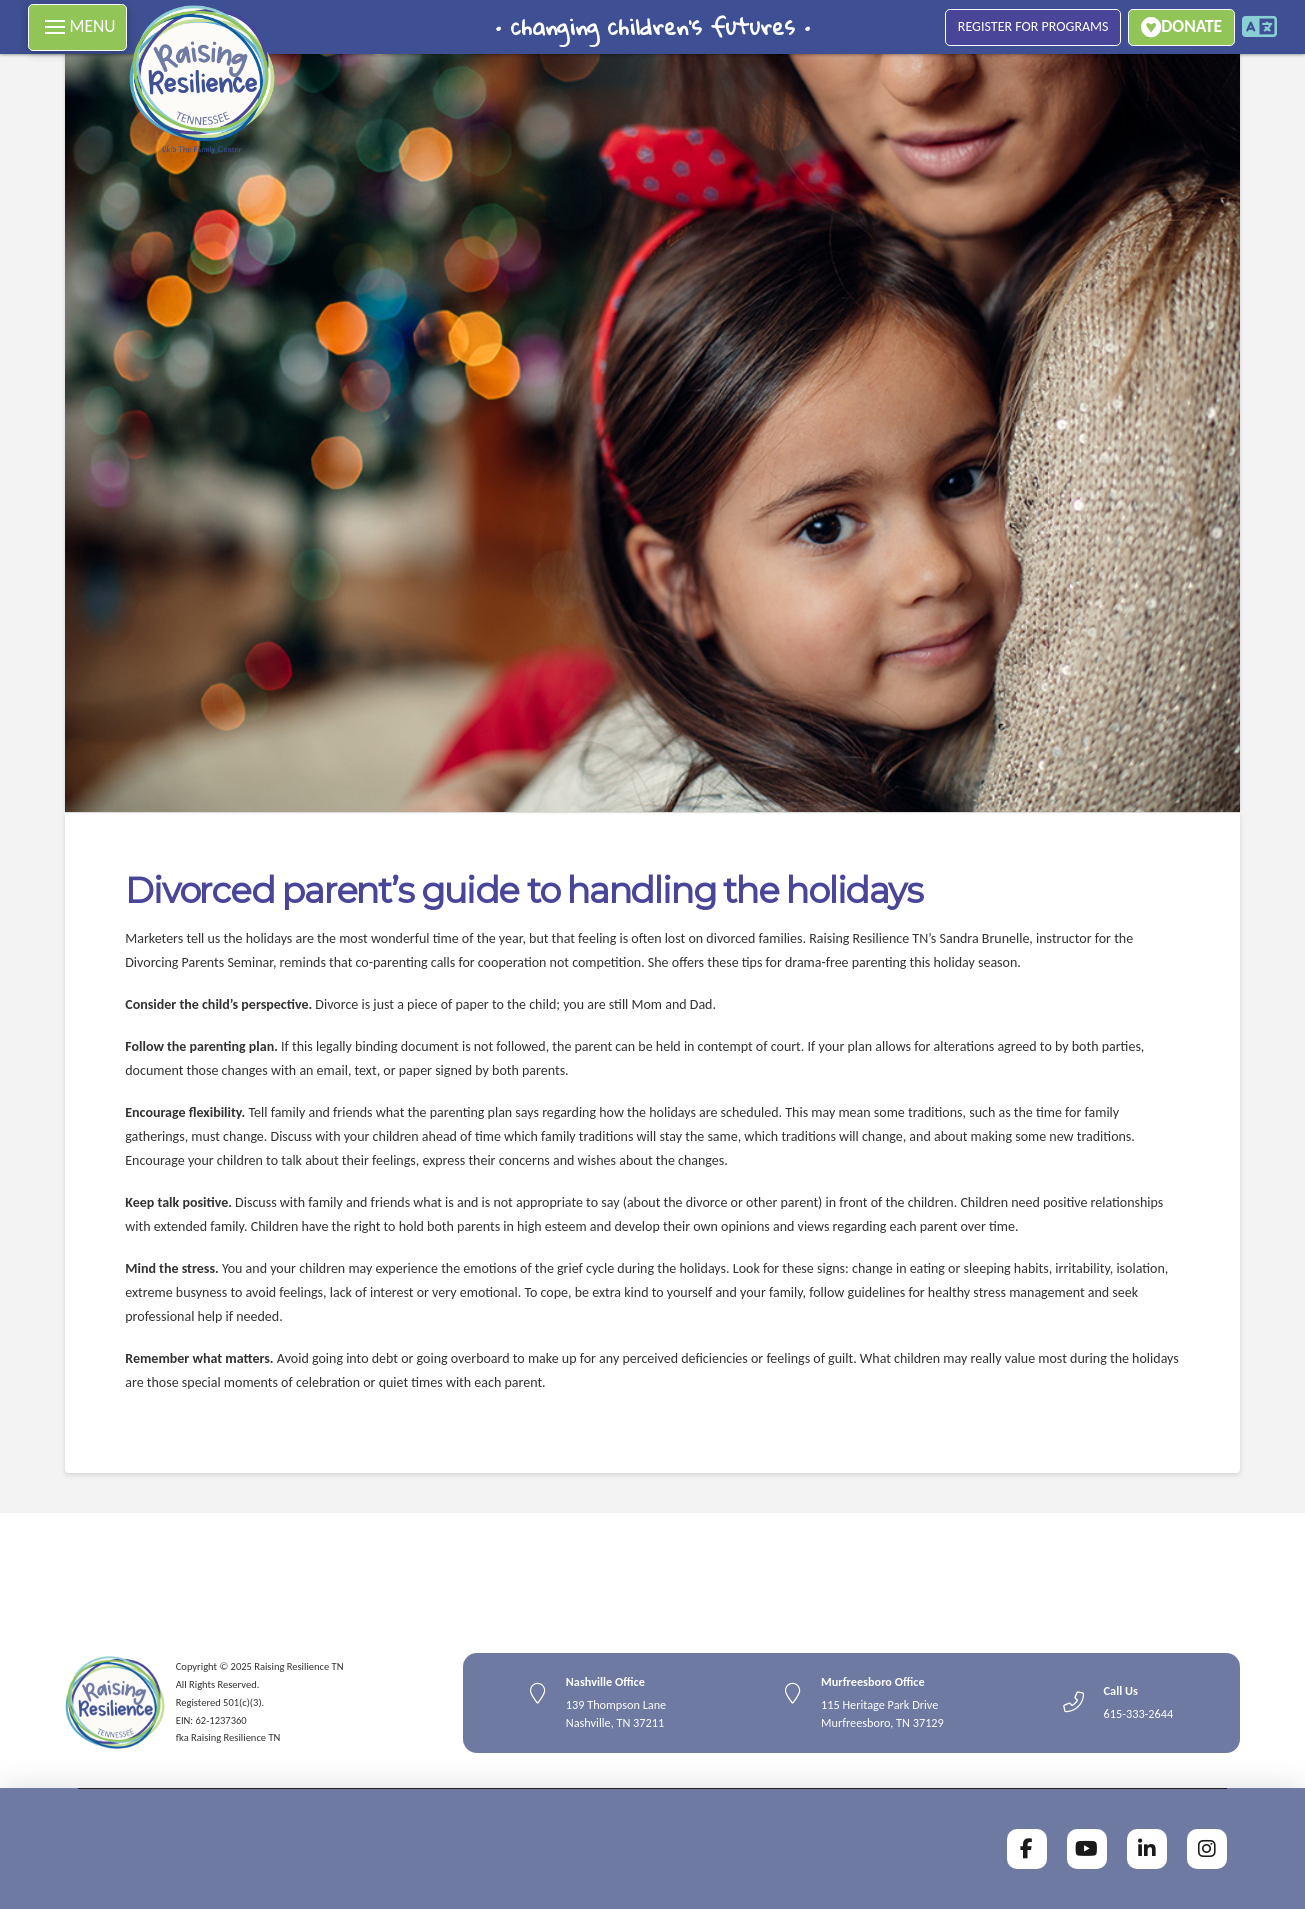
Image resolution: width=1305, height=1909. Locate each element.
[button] (77, 27)
